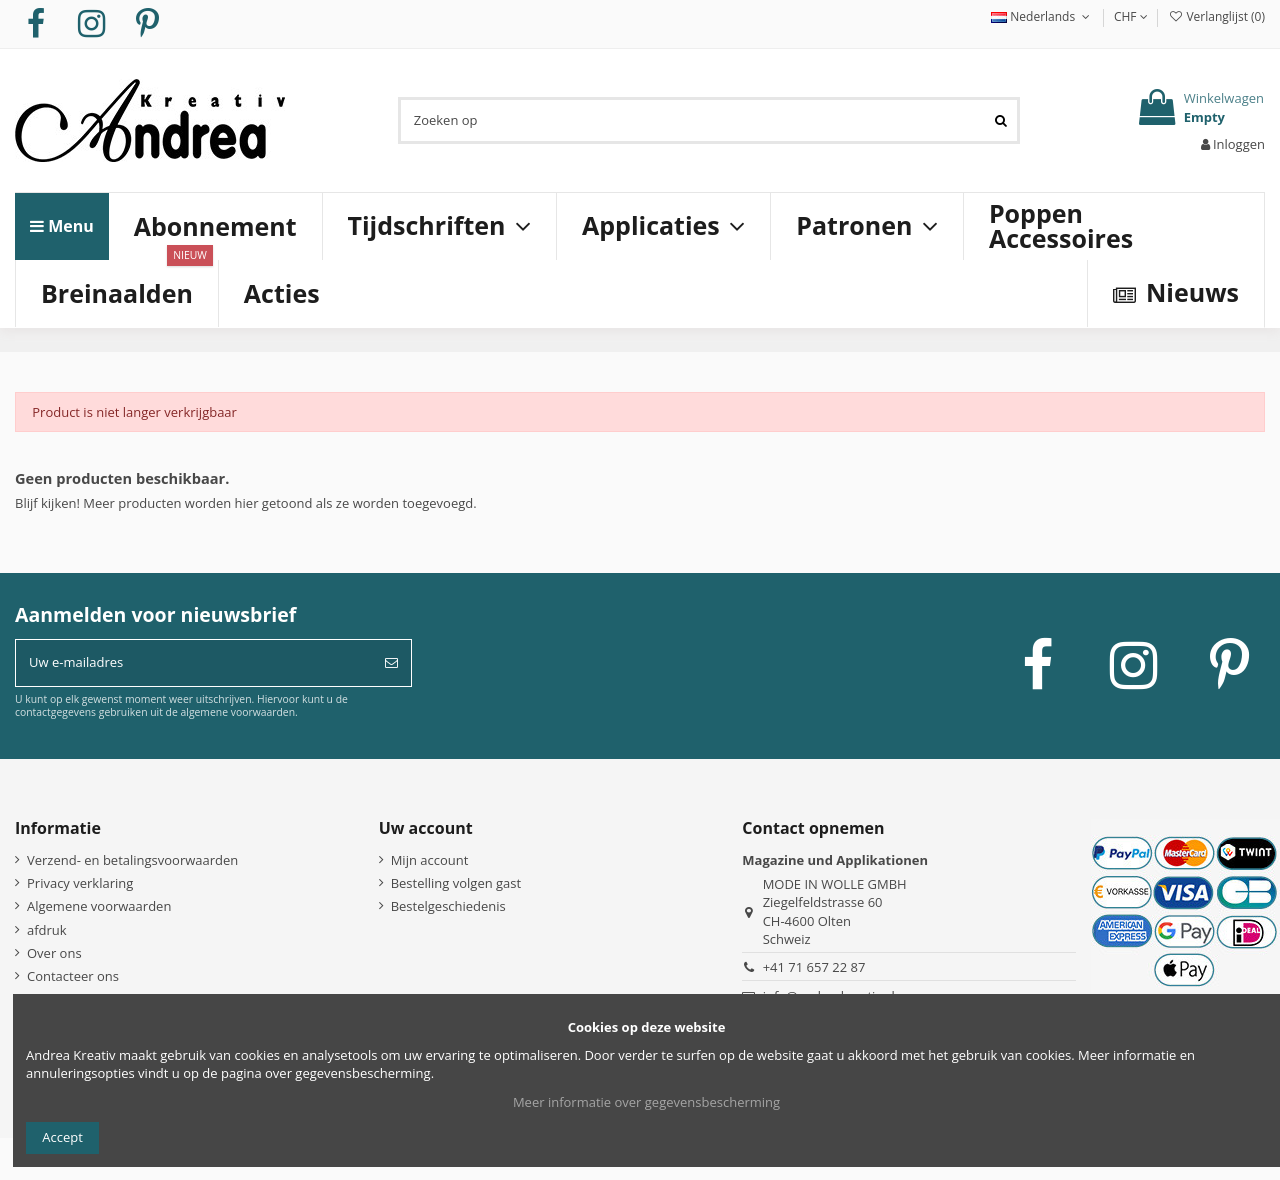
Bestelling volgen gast (456, 883)
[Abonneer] (391, 663)
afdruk (47, 930)
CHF (1131, 16)
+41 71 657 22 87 (814, 967)
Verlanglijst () (1216, 16)
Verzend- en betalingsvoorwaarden (132, 860)
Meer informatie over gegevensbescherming (646, 1102)
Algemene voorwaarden (99, 906)
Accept (62, 1137)
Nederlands (1042, 16)
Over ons (54, 953)
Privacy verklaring (80, 883)
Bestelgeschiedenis (448, 906)
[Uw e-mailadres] (194, 663)
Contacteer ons (73, 976)
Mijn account (430, 860)
